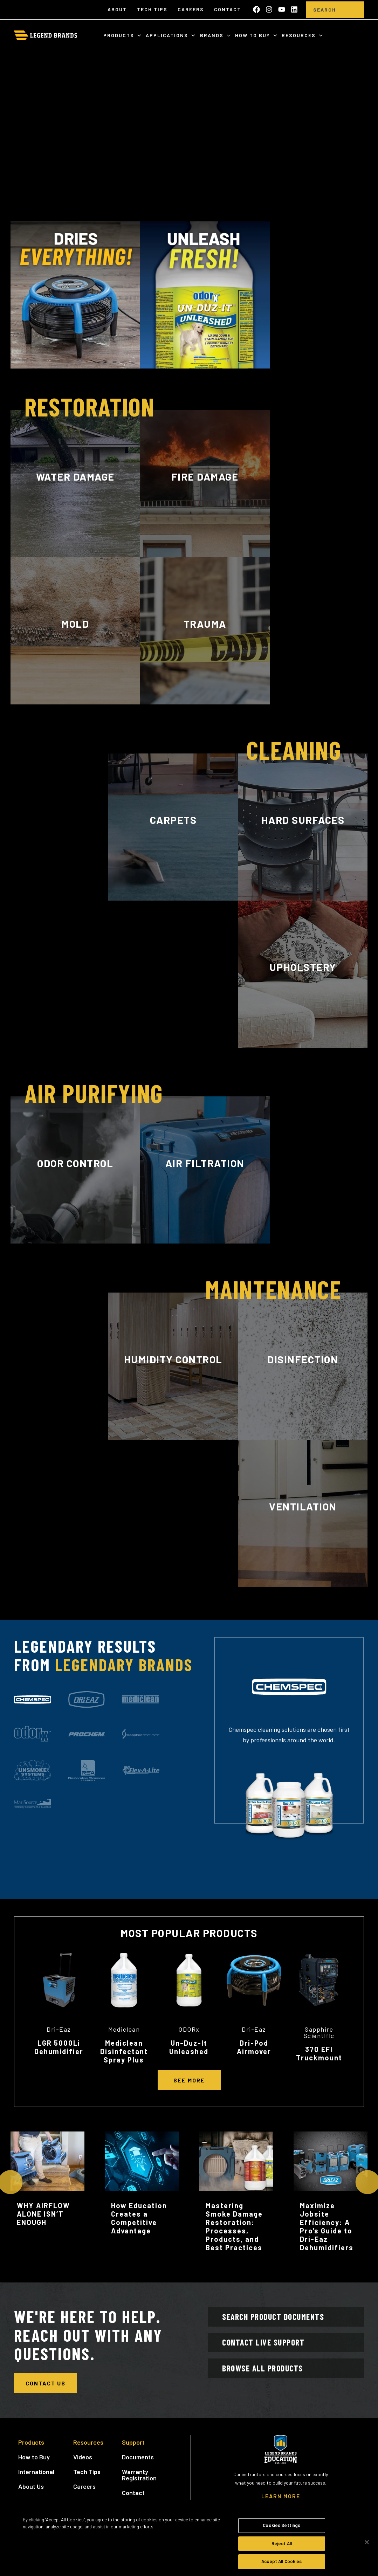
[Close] (366, 2542)
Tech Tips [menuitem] (152, 9)
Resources (299, 35)
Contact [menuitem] (227, 9)
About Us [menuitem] (31, 2490)
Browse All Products (270, 2384)
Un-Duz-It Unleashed (188, 2047)
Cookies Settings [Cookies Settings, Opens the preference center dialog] (281, 2525)
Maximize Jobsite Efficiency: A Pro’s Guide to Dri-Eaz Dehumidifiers (326, 2226)
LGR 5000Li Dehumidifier (58, 2047)
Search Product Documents (281, 2320)
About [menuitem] (117, 9)
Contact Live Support (270, 2352)
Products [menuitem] (31, 2446)
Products (119, 35)
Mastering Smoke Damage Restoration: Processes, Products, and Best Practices (234, 2226)
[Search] (324, 9)
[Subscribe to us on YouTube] (281, 9)
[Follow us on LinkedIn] (294, 9)
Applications (168, 35)
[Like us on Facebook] (256, 9)
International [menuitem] (36, 2476)
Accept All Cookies (281, 2561)
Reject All (282, 2543)
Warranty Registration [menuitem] (139, 2479)
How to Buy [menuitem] (34, 2461)
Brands (212, 35)
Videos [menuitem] (82, 2461)
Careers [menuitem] (191, 9)
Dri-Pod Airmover (254, 2047)
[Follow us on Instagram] (269, 9)
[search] (353, 9)
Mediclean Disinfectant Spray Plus (124, 2051)
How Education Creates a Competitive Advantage (139, 2218)
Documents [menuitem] (138, 2461)
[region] (189, 2542)
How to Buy (253, 35)
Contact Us (46, 2383)
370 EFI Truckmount (319, 2053)
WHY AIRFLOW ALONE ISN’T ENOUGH (43, 2213)
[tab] (32, 1699)
